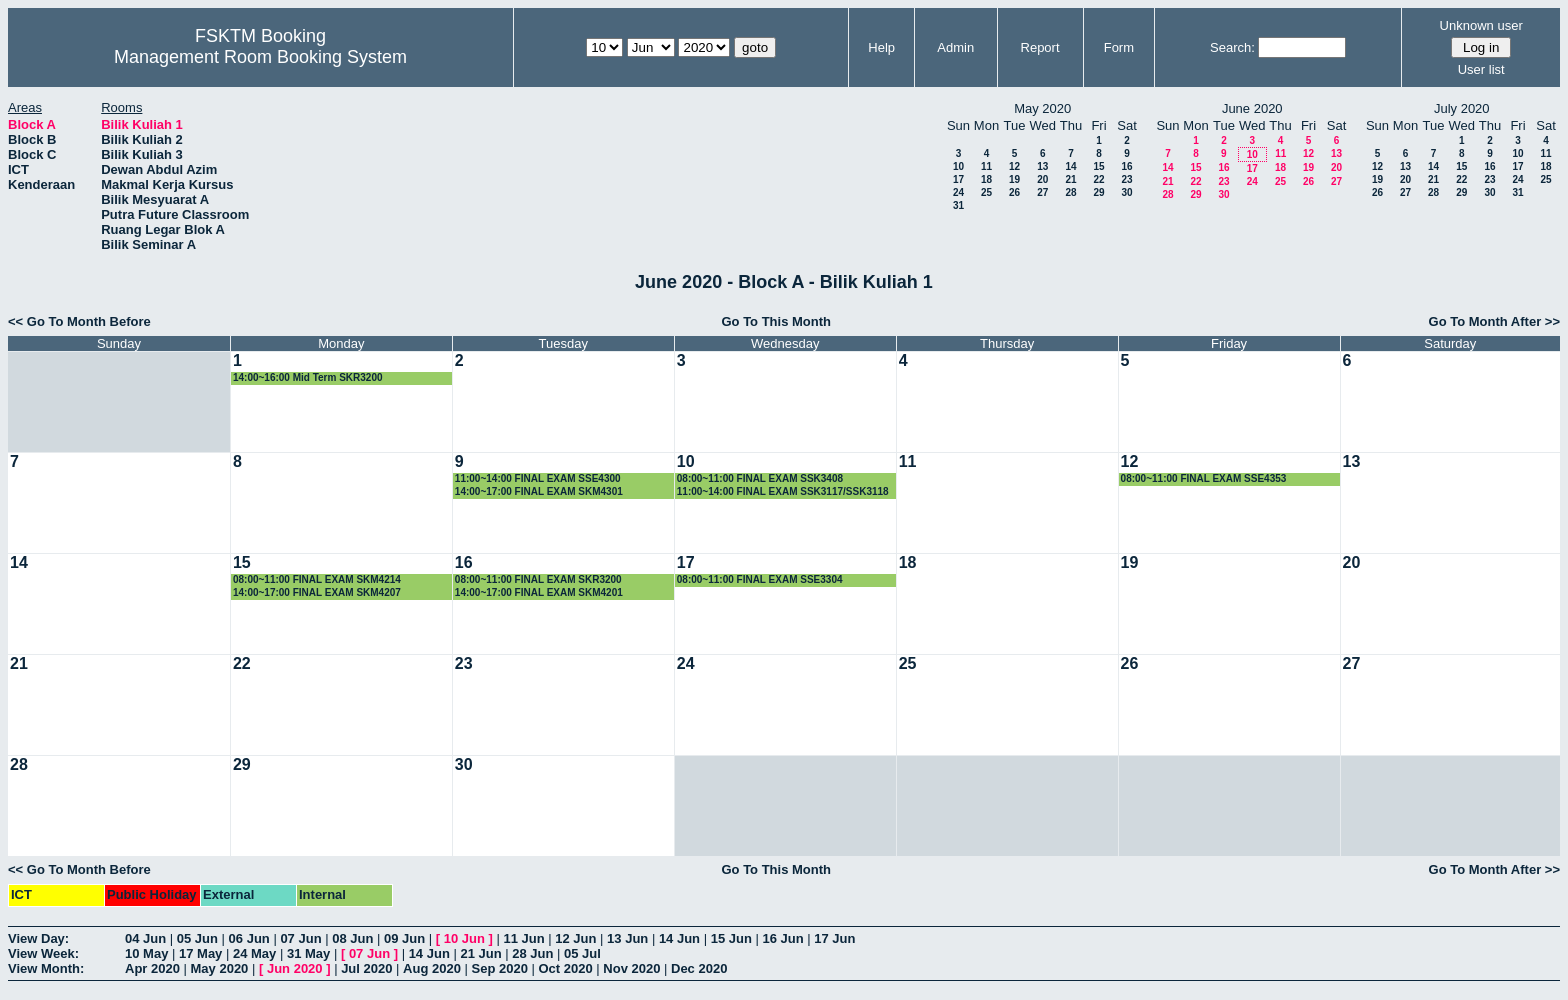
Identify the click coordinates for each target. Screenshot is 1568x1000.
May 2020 (220, 968)
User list (1481, 69)
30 (1126, 192)
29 (1098, 192)
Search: (1232, 47)
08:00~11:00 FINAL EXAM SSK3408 (760, 478)
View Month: (46, 968)
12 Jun (575, 938)
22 (1098, 179)
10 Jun (464, 938)
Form (1119, 47)
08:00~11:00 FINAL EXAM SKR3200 (538, 579)
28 (1070, 192)
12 (1014, 166)
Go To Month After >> (1494, 321)
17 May (200, 953)
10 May (146, 953)
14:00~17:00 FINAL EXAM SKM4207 (317, 592)
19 (1014, 179)
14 (1070, 166)
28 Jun (532, 953)
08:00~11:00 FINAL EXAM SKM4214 (317, 579)
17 (958, 179)
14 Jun (679, 938)
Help (881, 47)
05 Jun (197, 938)
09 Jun (404, 938)
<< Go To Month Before (79, 321)
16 (1126, 166)
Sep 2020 (500, 968)
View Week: (43, 953)
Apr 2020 (152, 968)
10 (958, 166)
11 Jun (523, 938)
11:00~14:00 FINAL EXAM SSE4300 (538, 478)
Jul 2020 (366, 968)
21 (1070, 179)
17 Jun (834, 938)
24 (958, 192)
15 (1098, 166)
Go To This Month (776, 321)
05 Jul (582, 953)
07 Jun (300, 938)
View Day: (38, 938)
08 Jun (352, 938)
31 (958, 205)
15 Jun (731, 938)
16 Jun (782, 938)
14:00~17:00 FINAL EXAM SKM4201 (539, 592)
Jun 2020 (295, 968)
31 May (308, 953)
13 (1042, 166)
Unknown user (1481, 25)
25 (986, 192)
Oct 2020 (565, 968)
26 (1014, 192)
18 (986, 179)
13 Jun (627, 938)
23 (1126, 179)
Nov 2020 (631, 968)
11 (986, 166)
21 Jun (480, 953)
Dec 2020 (699, 968)
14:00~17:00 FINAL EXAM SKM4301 (539, 491)
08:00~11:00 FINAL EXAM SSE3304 (760, 579)
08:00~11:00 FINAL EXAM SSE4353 (1204, 478)
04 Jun (145, 938)
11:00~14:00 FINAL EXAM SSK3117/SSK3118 (783, 491)
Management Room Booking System (260, 57)
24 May (254, 953)
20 (1042, 179)
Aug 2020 (432, 968)
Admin (955, 47)
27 (1042, 192)
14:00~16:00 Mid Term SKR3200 (308, 377)
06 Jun (249, 938)
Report (1040, 47)
